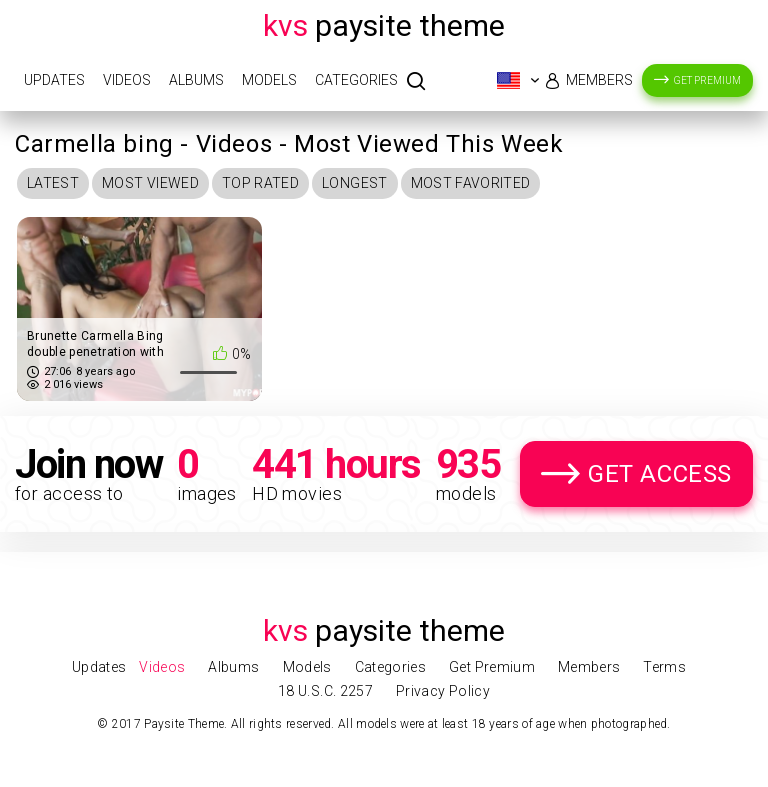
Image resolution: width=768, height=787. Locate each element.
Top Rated (260, 183)
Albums (196, 80)
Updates (54, 80)
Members (599, 80)
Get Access (660, 474)
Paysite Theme (384, 25)
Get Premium (707, 80)
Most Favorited (471, 183)
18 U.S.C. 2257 (325, 691)
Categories (356, 80)
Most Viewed (150, 183)
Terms (664, 667)
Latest (53, 183)
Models (269, 80)
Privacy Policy (443, 691)
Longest (354, 183)
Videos (127, 80)
